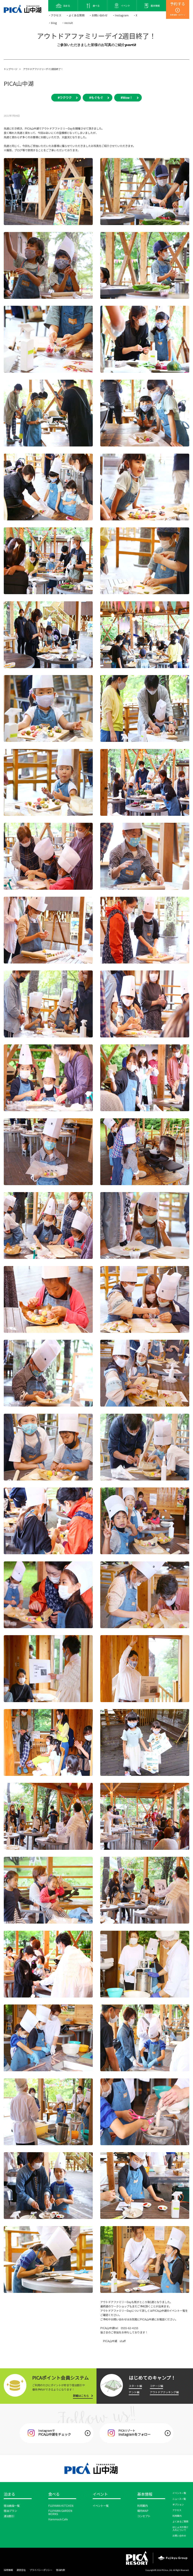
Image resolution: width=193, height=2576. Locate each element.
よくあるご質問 (180, 2521)
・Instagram (120, 15)
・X (135, 15)
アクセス (176, 2510)
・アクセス (54, 15)
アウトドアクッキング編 (164, 2392)
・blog (52, 23)
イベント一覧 (101, 2506)
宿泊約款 (60, 2570)
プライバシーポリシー (41, 2570)
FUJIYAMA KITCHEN (61, 2506)
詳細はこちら (81, 2396)
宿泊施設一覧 (12, 2506)
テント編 (134, 2392)
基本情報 (144, 2494)
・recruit (67, 23)
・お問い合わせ (98, 15)
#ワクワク (65, 97)
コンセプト (143, 2516)
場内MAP (142, 2511)
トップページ (10, 69)
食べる (54, 2494)
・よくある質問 (75, 15)
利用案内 (142, 2506)
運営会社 (21, 2570)
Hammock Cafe (58, 2519)
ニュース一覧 (179, 2499)
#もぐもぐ (96, 97)
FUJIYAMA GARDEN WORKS (60, 2512)
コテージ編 (156, 2386)
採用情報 (8, 2570)
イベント (100, 2494)
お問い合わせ (179, 2535)
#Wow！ (126, 97)
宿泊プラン (10, 2511)
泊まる (9, 2494)
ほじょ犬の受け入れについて (180, 2528)
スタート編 (135, 2386)
